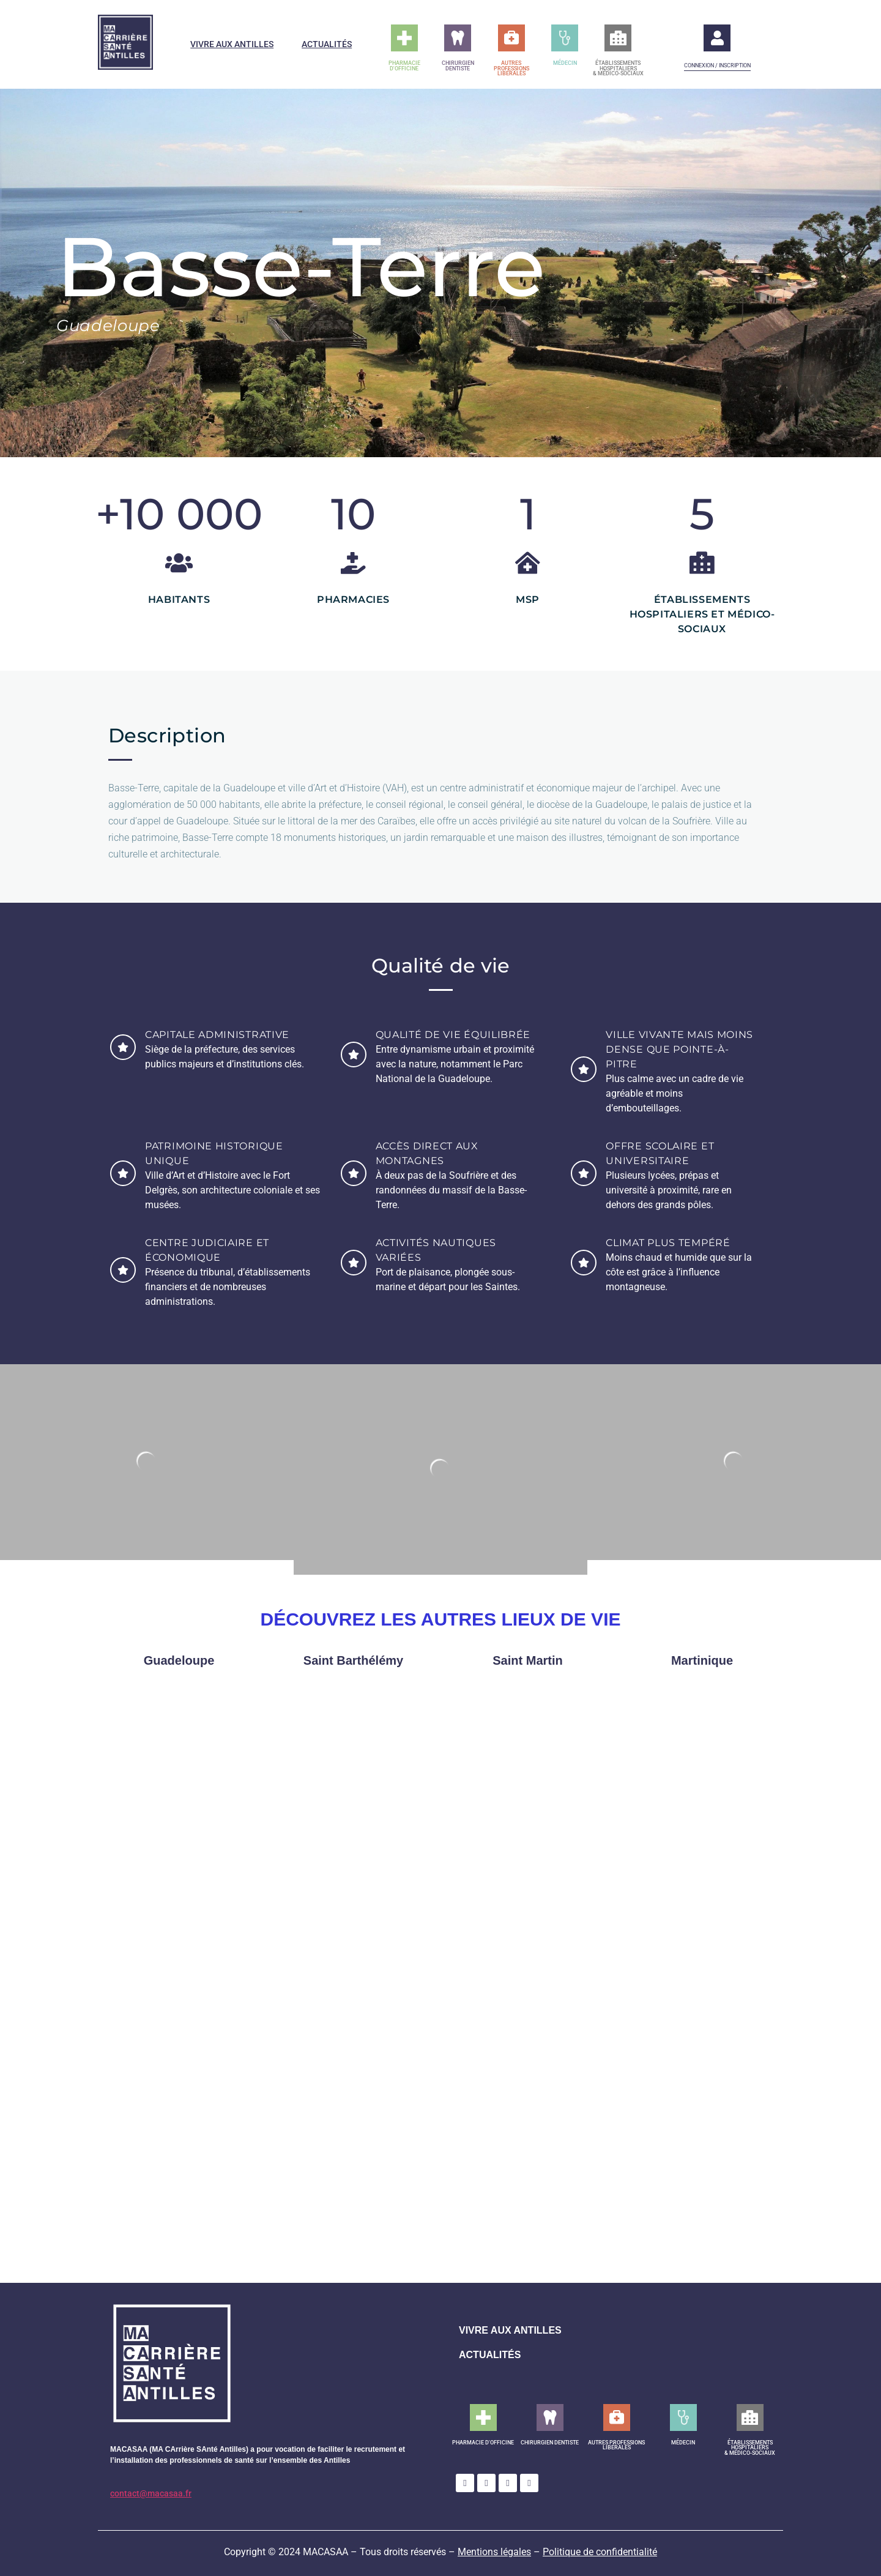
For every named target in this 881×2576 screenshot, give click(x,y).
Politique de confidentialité (600, 2552)
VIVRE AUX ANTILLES (510, 2330)
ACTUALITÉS (490, 2355)
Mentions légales (494, 2552)
